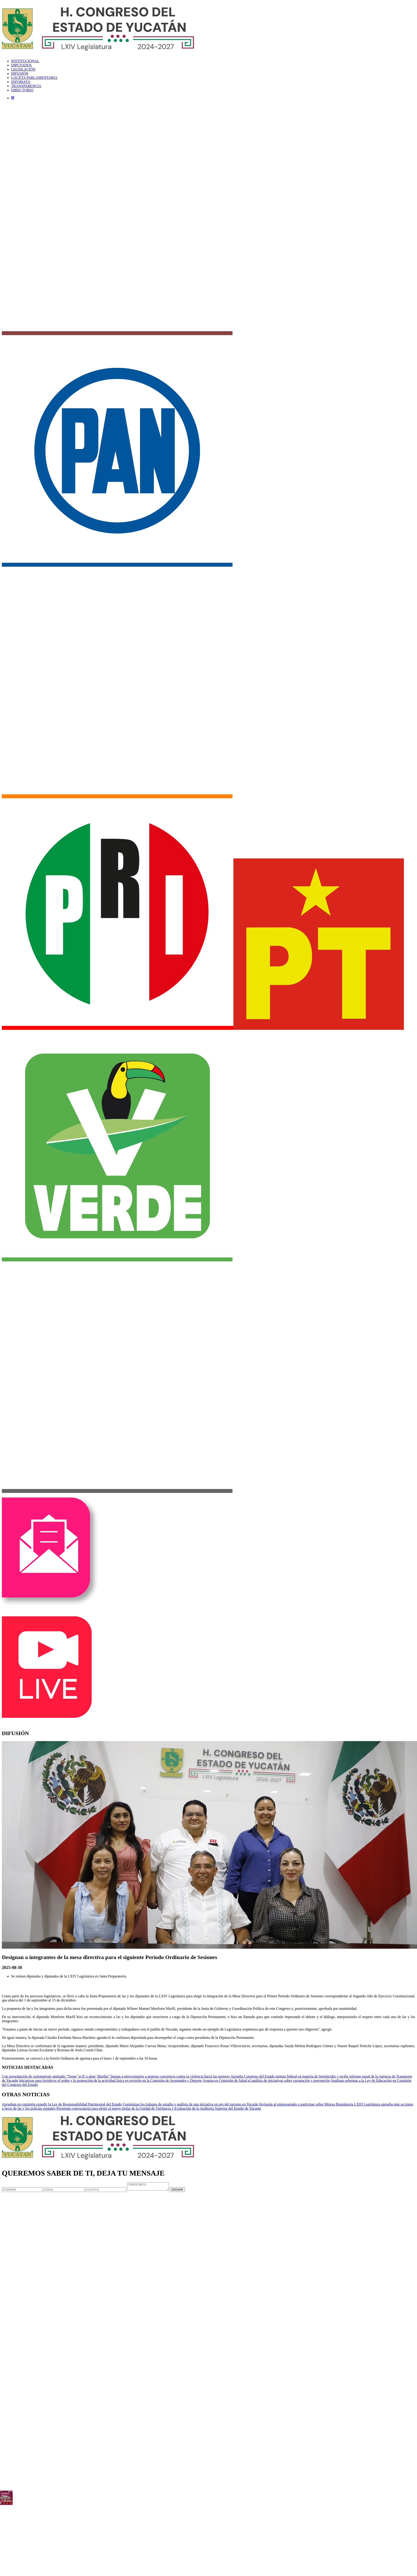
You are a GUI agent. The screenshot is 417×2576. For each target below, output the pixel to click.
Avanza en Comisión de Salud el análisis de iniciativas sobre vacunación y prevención (266, 2080)
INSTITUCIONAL (25, 61)
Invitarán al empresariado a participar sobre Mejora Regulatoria (306, 2104)
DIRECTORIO (22, 90)
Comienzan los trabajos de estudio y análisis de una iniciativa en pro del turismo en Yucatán (190, 2104)
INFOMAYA (20, 82)
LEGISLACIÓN (23, 69)
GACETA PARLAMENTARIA (34, 78)
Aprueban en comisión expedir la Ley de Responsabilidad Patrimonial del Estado (62, 2104)
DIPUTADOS (21, 65)
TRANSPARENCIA (26, 86)
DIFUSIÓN (19, 73)
